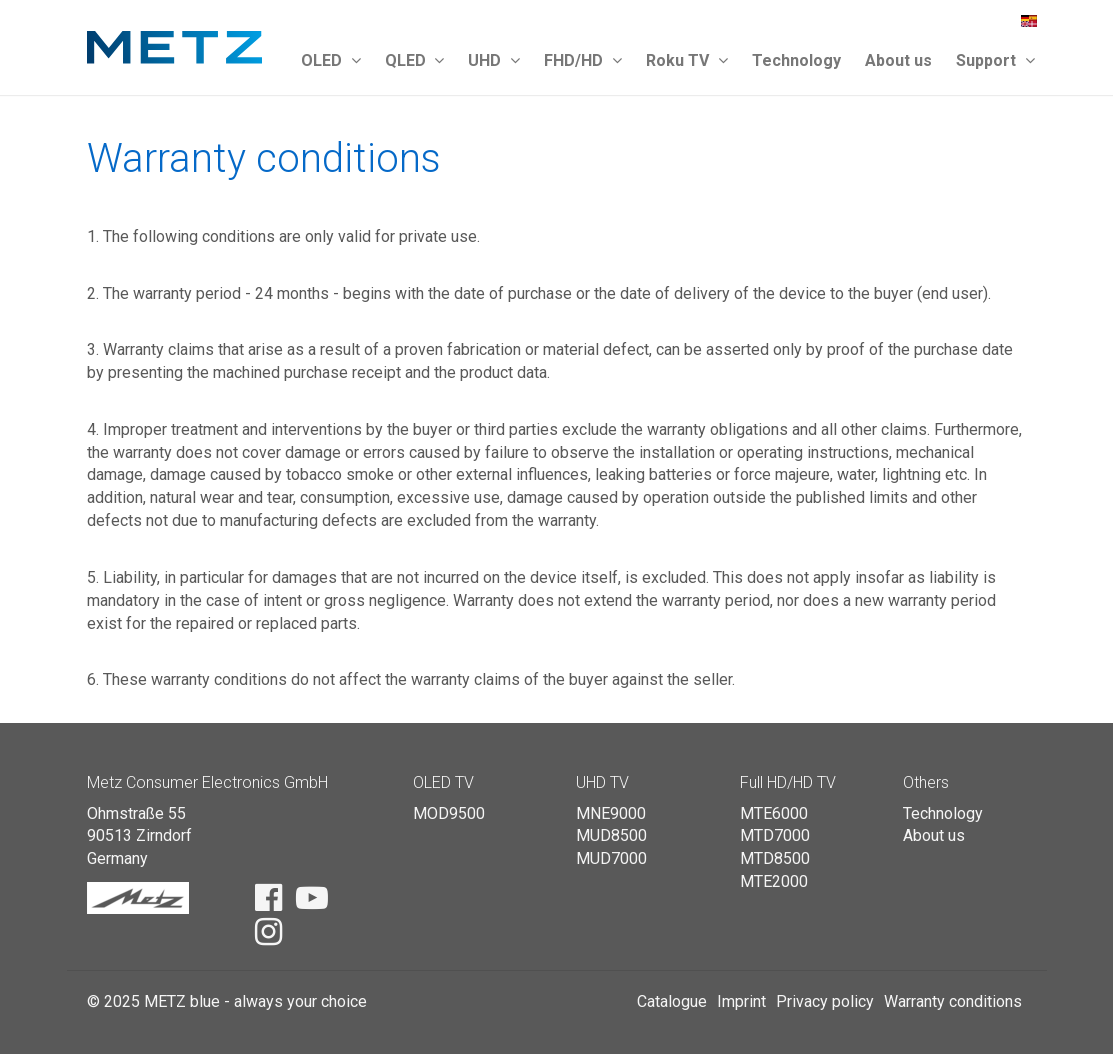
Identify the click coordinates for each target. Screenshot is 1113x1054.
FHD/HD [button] (583, 60)
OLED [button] (331, 60)
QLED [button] (415, 60)
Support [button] (995, 60)
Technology (796, 60)
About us (898, 60)
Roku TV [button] (687, 60)
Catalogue (672, 1001)
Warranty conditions (953, 1001)
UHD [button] (494, 60)
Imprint (741, 1001)
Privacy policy (825, 1001)
